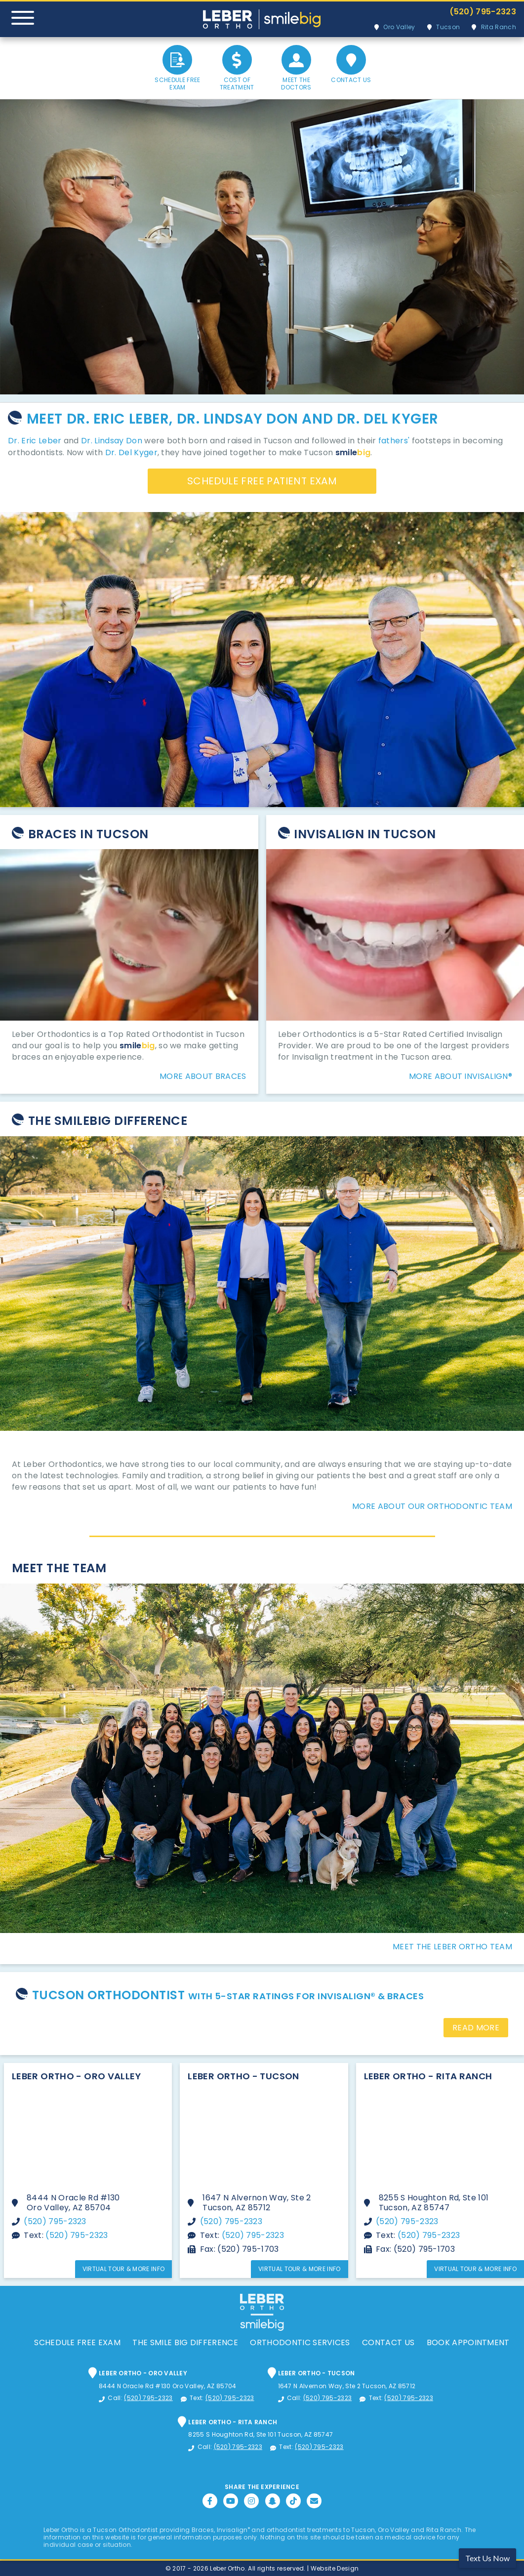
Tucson (448, 27)
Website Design (335, 2568)
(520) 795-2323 (482, 11)
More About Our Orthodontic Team (432, 1506)
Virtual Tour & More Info (123, 2269)
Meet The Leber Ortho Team (452, 1946)
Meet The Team (59, 1568)
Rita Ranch (498, 27)
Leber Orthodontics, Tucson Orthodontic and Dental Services (262, 19)
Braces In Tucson (88, 834)
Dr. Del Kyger (131, 452)
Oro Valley (399, 27)
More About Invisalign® (460, 1076)
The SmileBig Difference (107, 1120)
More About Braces (203, 1076)
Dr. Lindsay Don (111, 440)
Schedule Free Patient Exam (262, 481)
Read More (475, 2027)
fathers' (394, 440)
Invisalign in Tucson (365, 834)
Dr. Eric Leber (34, 440)
